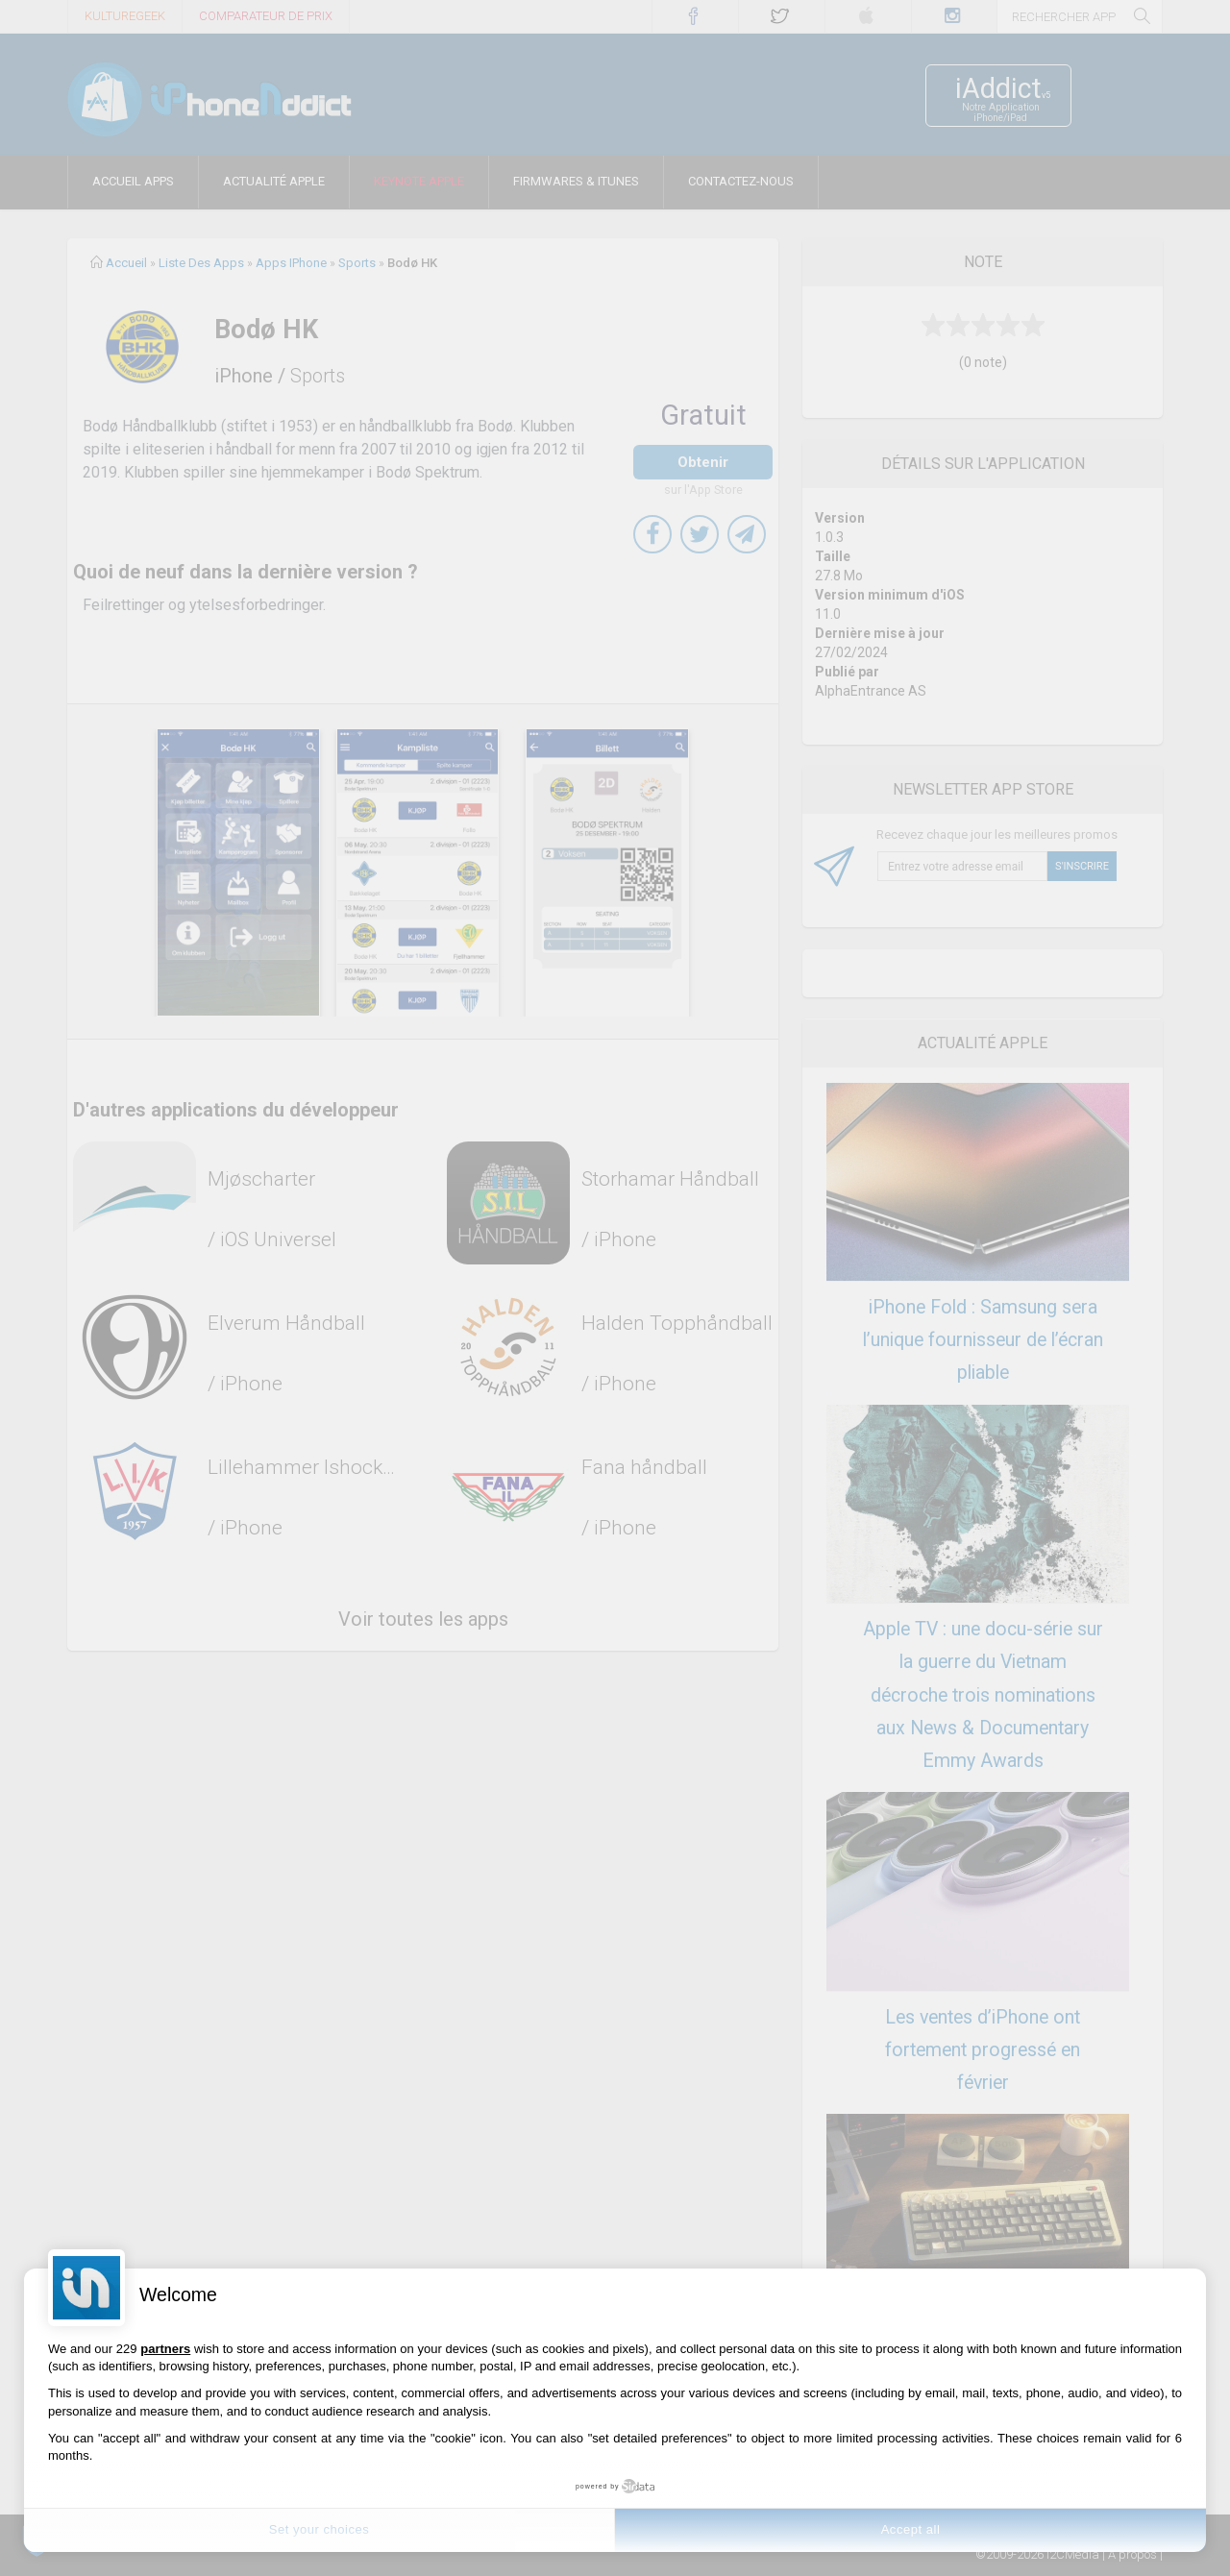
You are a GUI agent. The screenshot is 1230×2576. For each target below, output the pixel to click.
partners (165, 2349)
